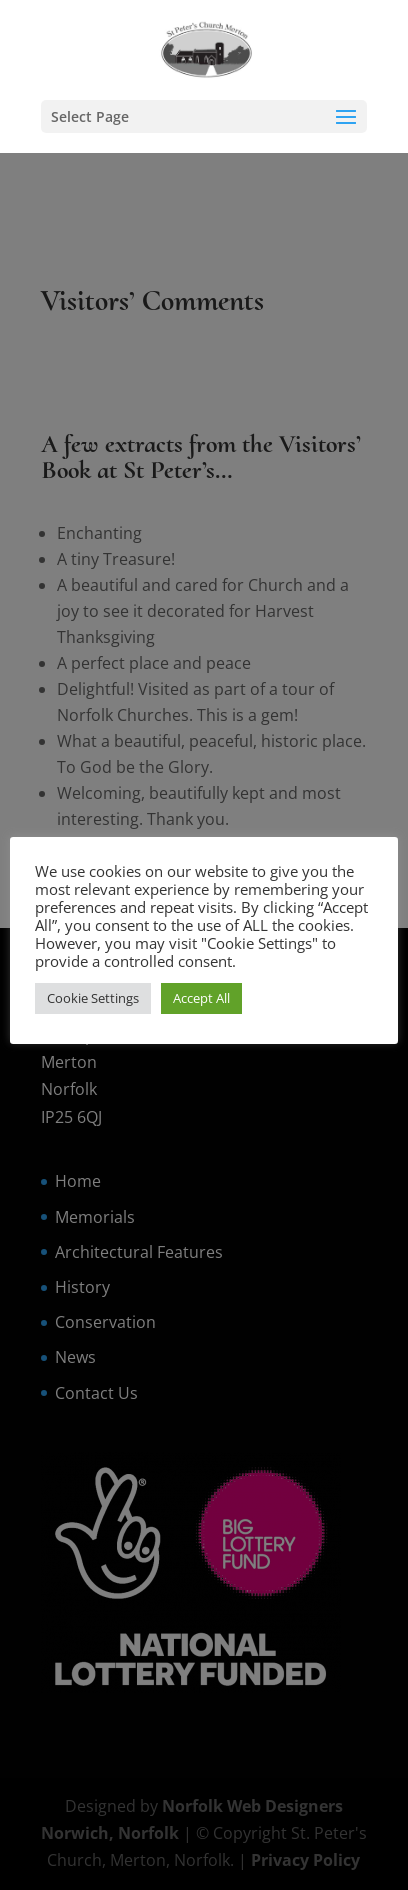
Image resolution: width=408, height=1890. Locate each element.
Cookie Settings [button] (93, 998)
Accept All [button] (201, 998)
